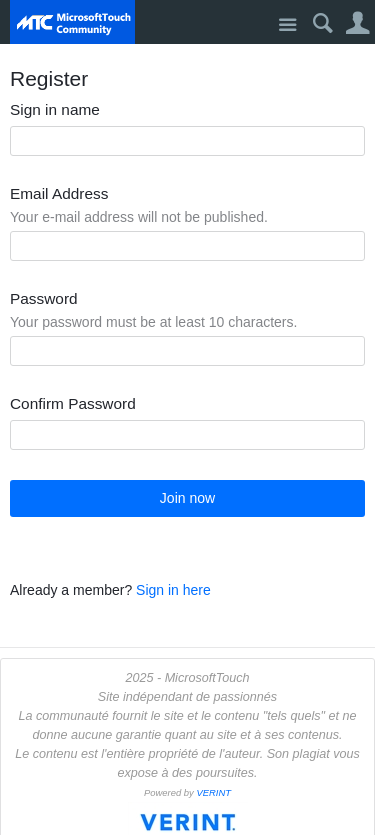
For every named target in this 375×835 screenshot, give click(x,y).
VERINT (213, 792)
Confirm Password (73, 404)
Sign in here (173, 590)
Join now (187, 498)
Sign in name (55, 110)
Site (287, 25)
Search (322, 23)
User (357, 23)
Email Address (59, 194)
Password (44, 299)
